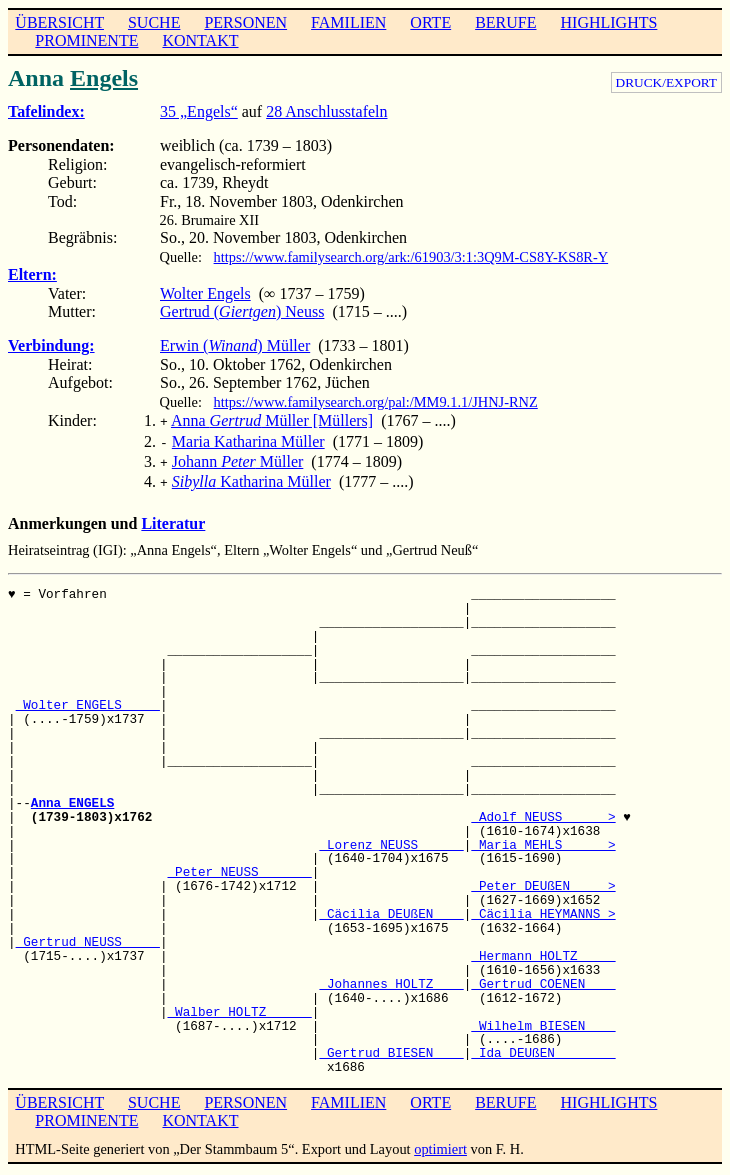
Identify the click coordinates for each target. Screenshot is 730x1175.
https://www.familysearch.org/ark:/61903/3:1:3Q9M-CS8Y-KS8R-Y (411, 257)
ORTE (430, 22)
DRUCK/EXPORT (666, 82)
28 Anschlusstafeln (326, 111)
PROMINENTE (86, 40)
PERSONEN (245, 22)
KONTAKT (200, 40)
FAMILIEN (348, 22)
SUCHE (154, 22)
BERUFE (505, 22)
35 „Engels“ (199, 111)
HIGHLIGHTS (609, 22)
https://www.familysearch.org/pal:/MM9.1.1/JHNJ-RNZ (376, 402)
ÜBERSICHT (59, 22)
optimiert (440, 1141)
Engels (104, 78)
